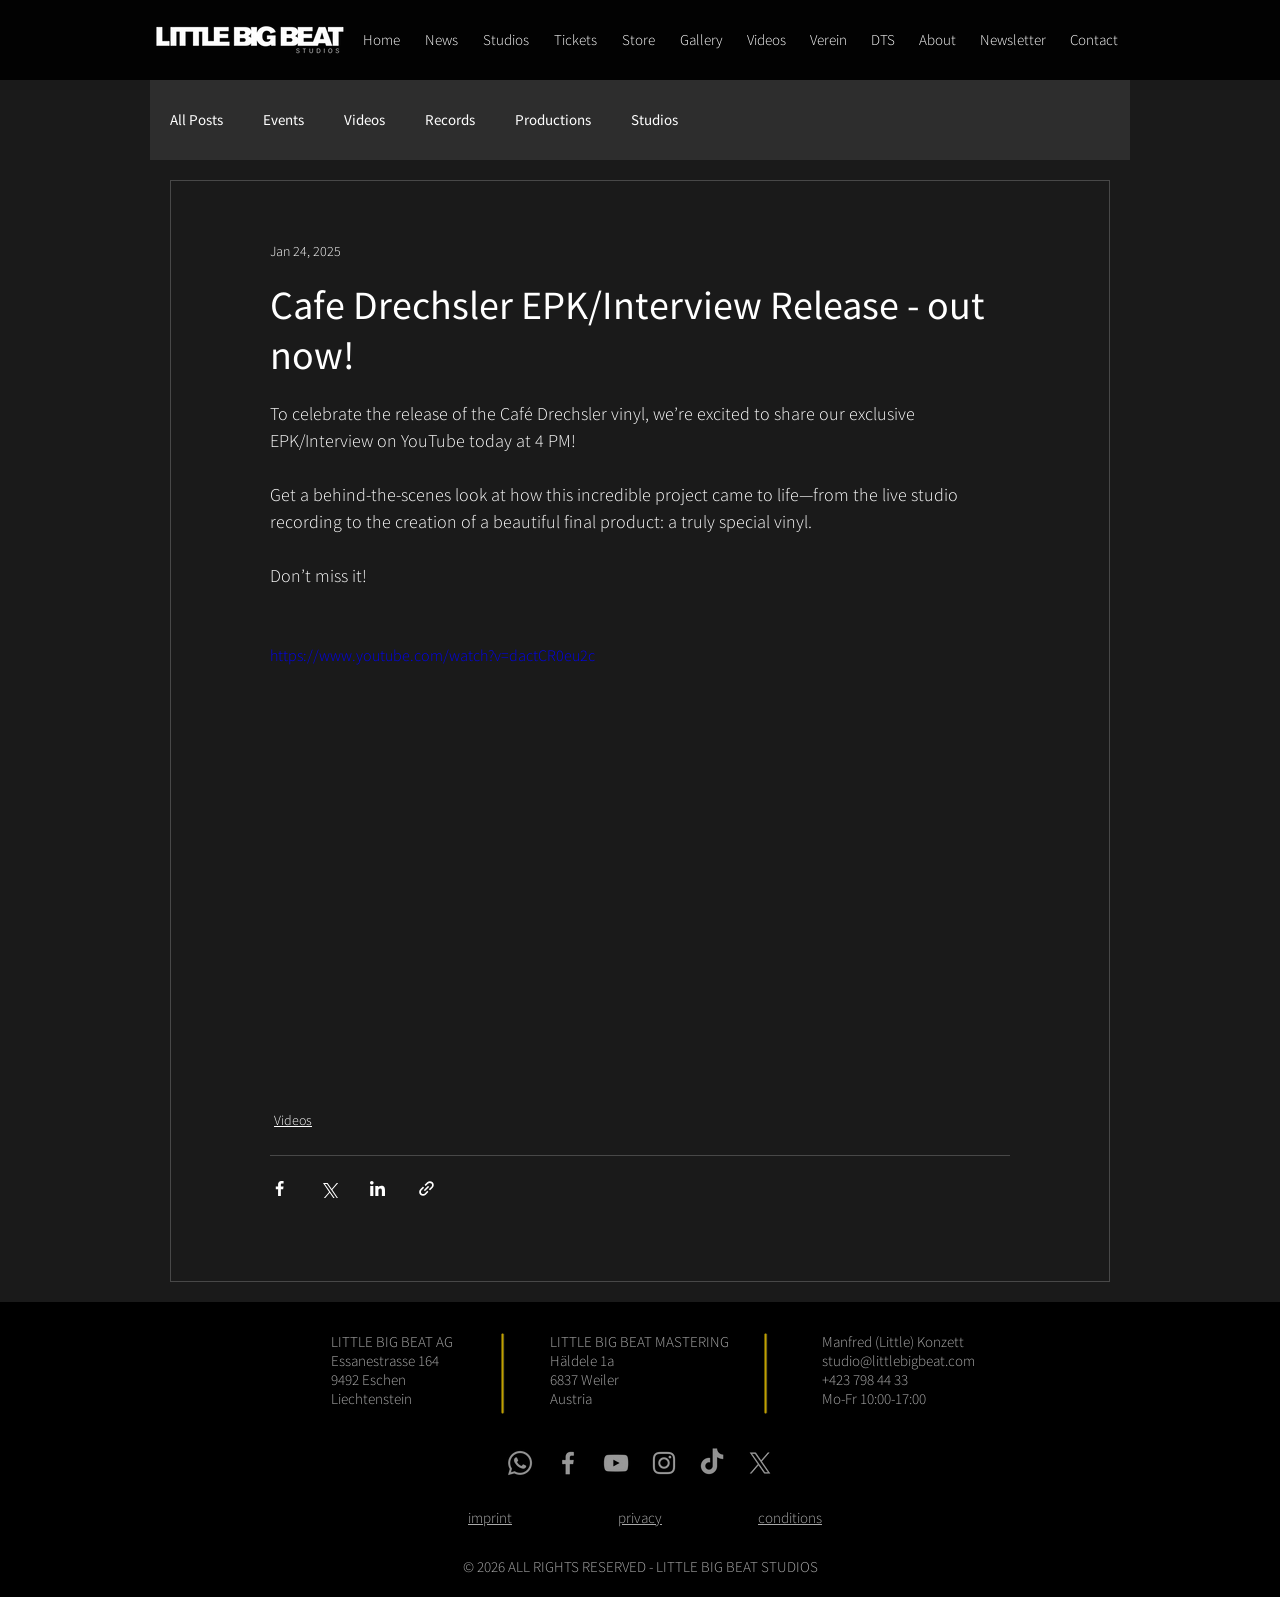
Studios (654, 120)
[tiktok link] (712, 1463)
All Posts (196, 120)
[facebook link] (568, 1463)
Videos (364, 120)
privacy (640, 1517)
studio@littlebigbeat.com (898, 1360)
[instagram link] (664, 1463)
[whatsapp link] (520, 1463)
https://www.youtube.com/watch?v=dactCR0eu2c (432, 655)
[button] (638, 40)
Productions (553, 120)
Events (283, 120)
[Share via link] (426, 1188)
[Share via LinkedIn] (377, 1188)
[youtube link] (616, 1463)
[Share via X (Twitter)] (328, 1188)
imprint (490, 1517)
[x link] (760, 1463)
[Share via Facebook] (279, 1188)
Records (450, 120)
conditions (790, 1517)
